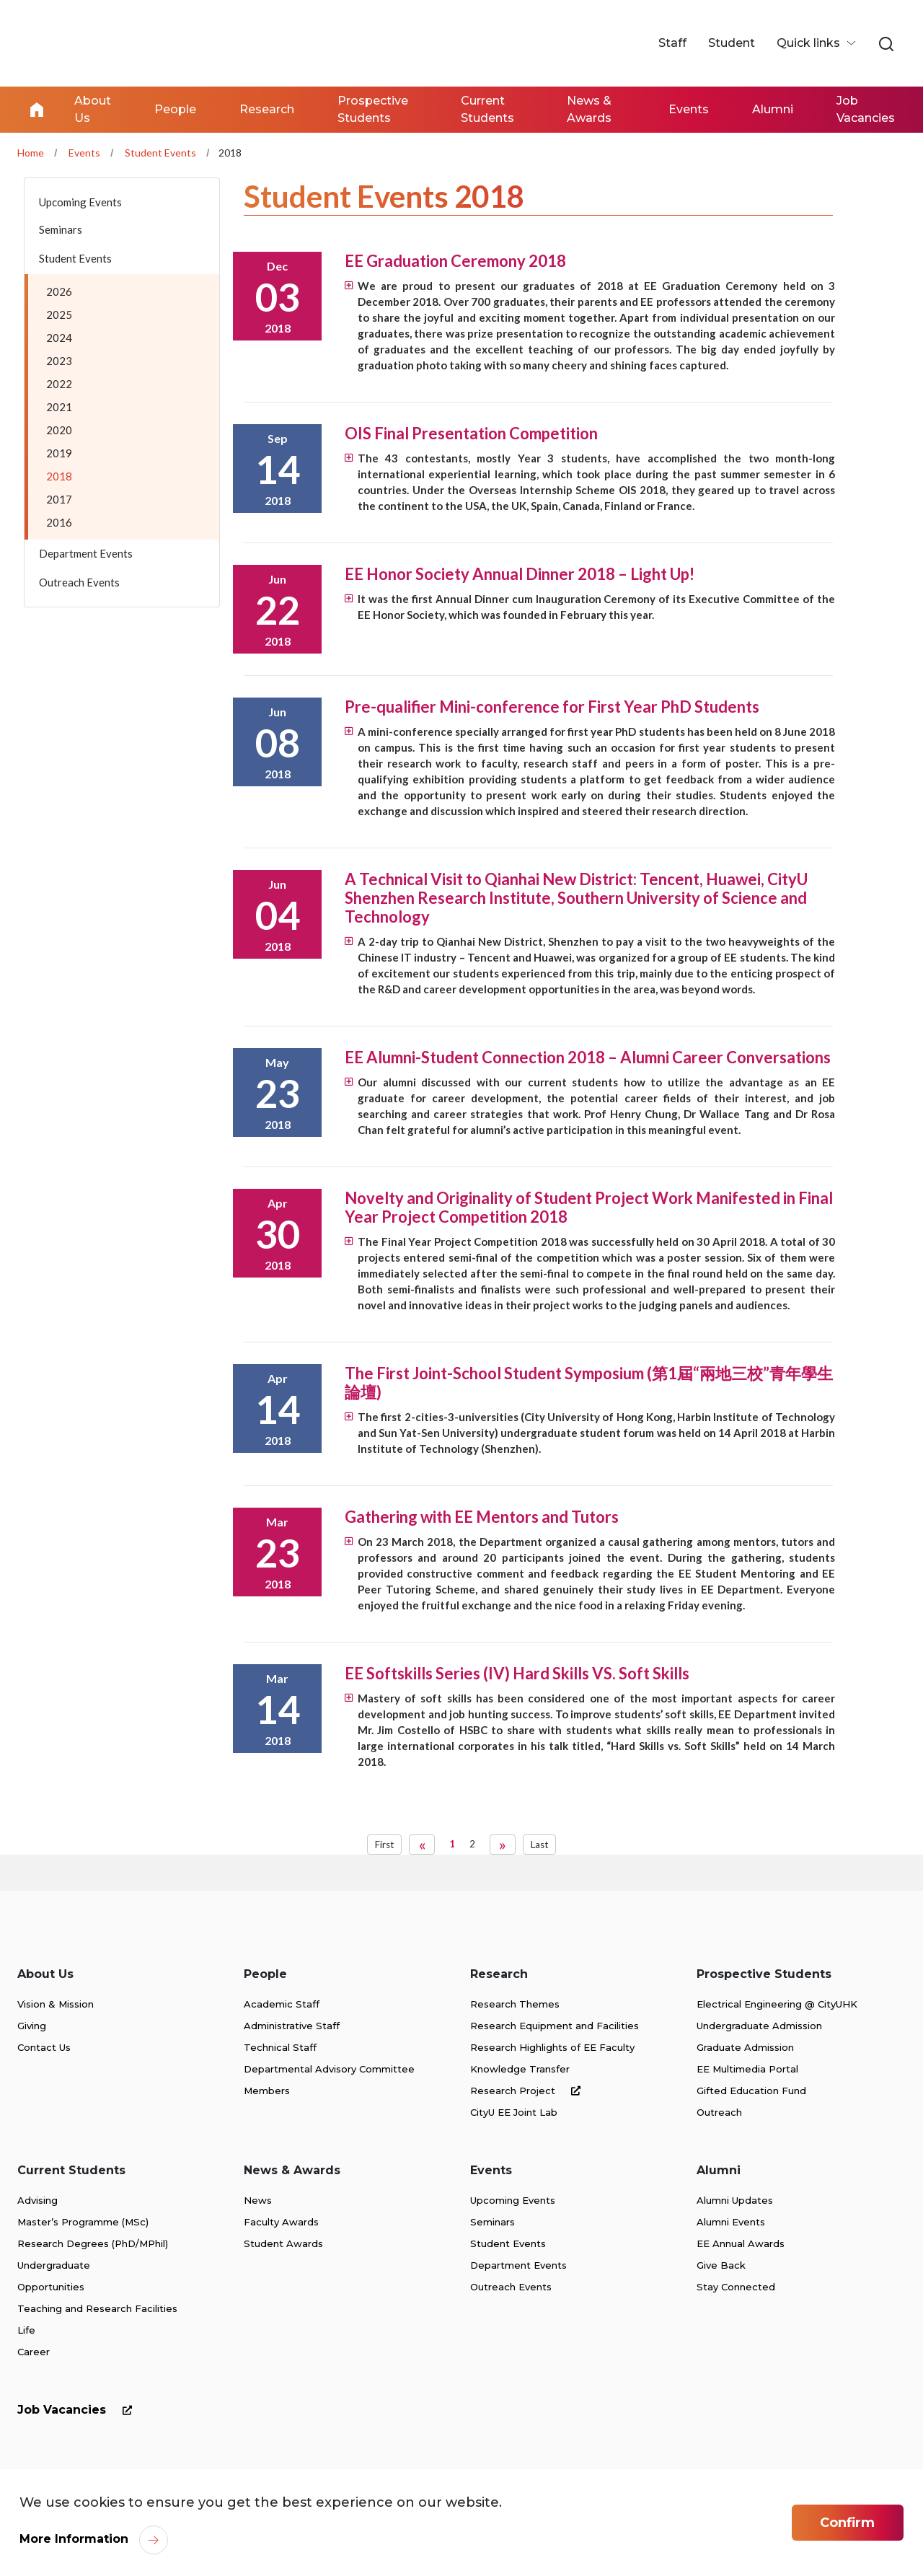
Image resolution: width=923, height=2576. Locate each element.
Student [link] (731, 43)
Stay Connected (736, 2287)
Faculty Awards (281, 2222)
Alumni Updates (735, 2200)
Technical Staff (280, 2047)
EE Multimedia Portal (747, 2069)
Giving (31, 2025)
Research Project (528, 2090)
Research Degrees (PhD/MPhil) (92, 2243)
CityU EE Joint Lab (513, 2112)
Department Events (518, 2265)
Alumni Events (731, 2222)
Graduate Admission (745, 2047)
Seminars (492, 2222)
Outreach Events (511, 2287)
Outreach (719, 2112)
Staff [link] (672, 43)
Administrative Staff (292, 2025)
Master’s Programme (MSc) (83, 2222)
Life (26, 2330)
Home (36, 109)
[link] (886, 44)
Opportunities (50, 2287)
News (258, 2200)
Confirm (847, 2523)
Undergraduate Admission (759, 2025)
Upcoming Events (512, 2200)
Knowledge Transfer (520, 2069)
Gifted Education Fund (751, 2090)
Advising (37, 2200)
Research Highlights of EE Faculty (552, 2047)
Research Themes (515, 2004)
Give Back (721, 2265)
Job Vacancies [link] (865, 109)
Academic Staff (281, 2004)
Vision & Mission (55, 2004)
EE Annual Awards (741, 2243)
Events (84, 152)
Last (539, 1844)
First (384, 1844)
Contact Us (44, 2047)
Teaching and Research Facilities (97, 2308)
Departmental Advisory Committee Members (329, 2079)
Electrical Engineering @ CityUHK (777, 2004)
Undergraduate (53, 2265)
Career (33, 2351)
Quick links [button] (810, 43)
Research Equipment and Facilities (554, 2025)
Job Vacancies (77, 2410)
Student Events (160, 152)
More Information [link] (73, 2539)
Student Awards (283, 2243)
